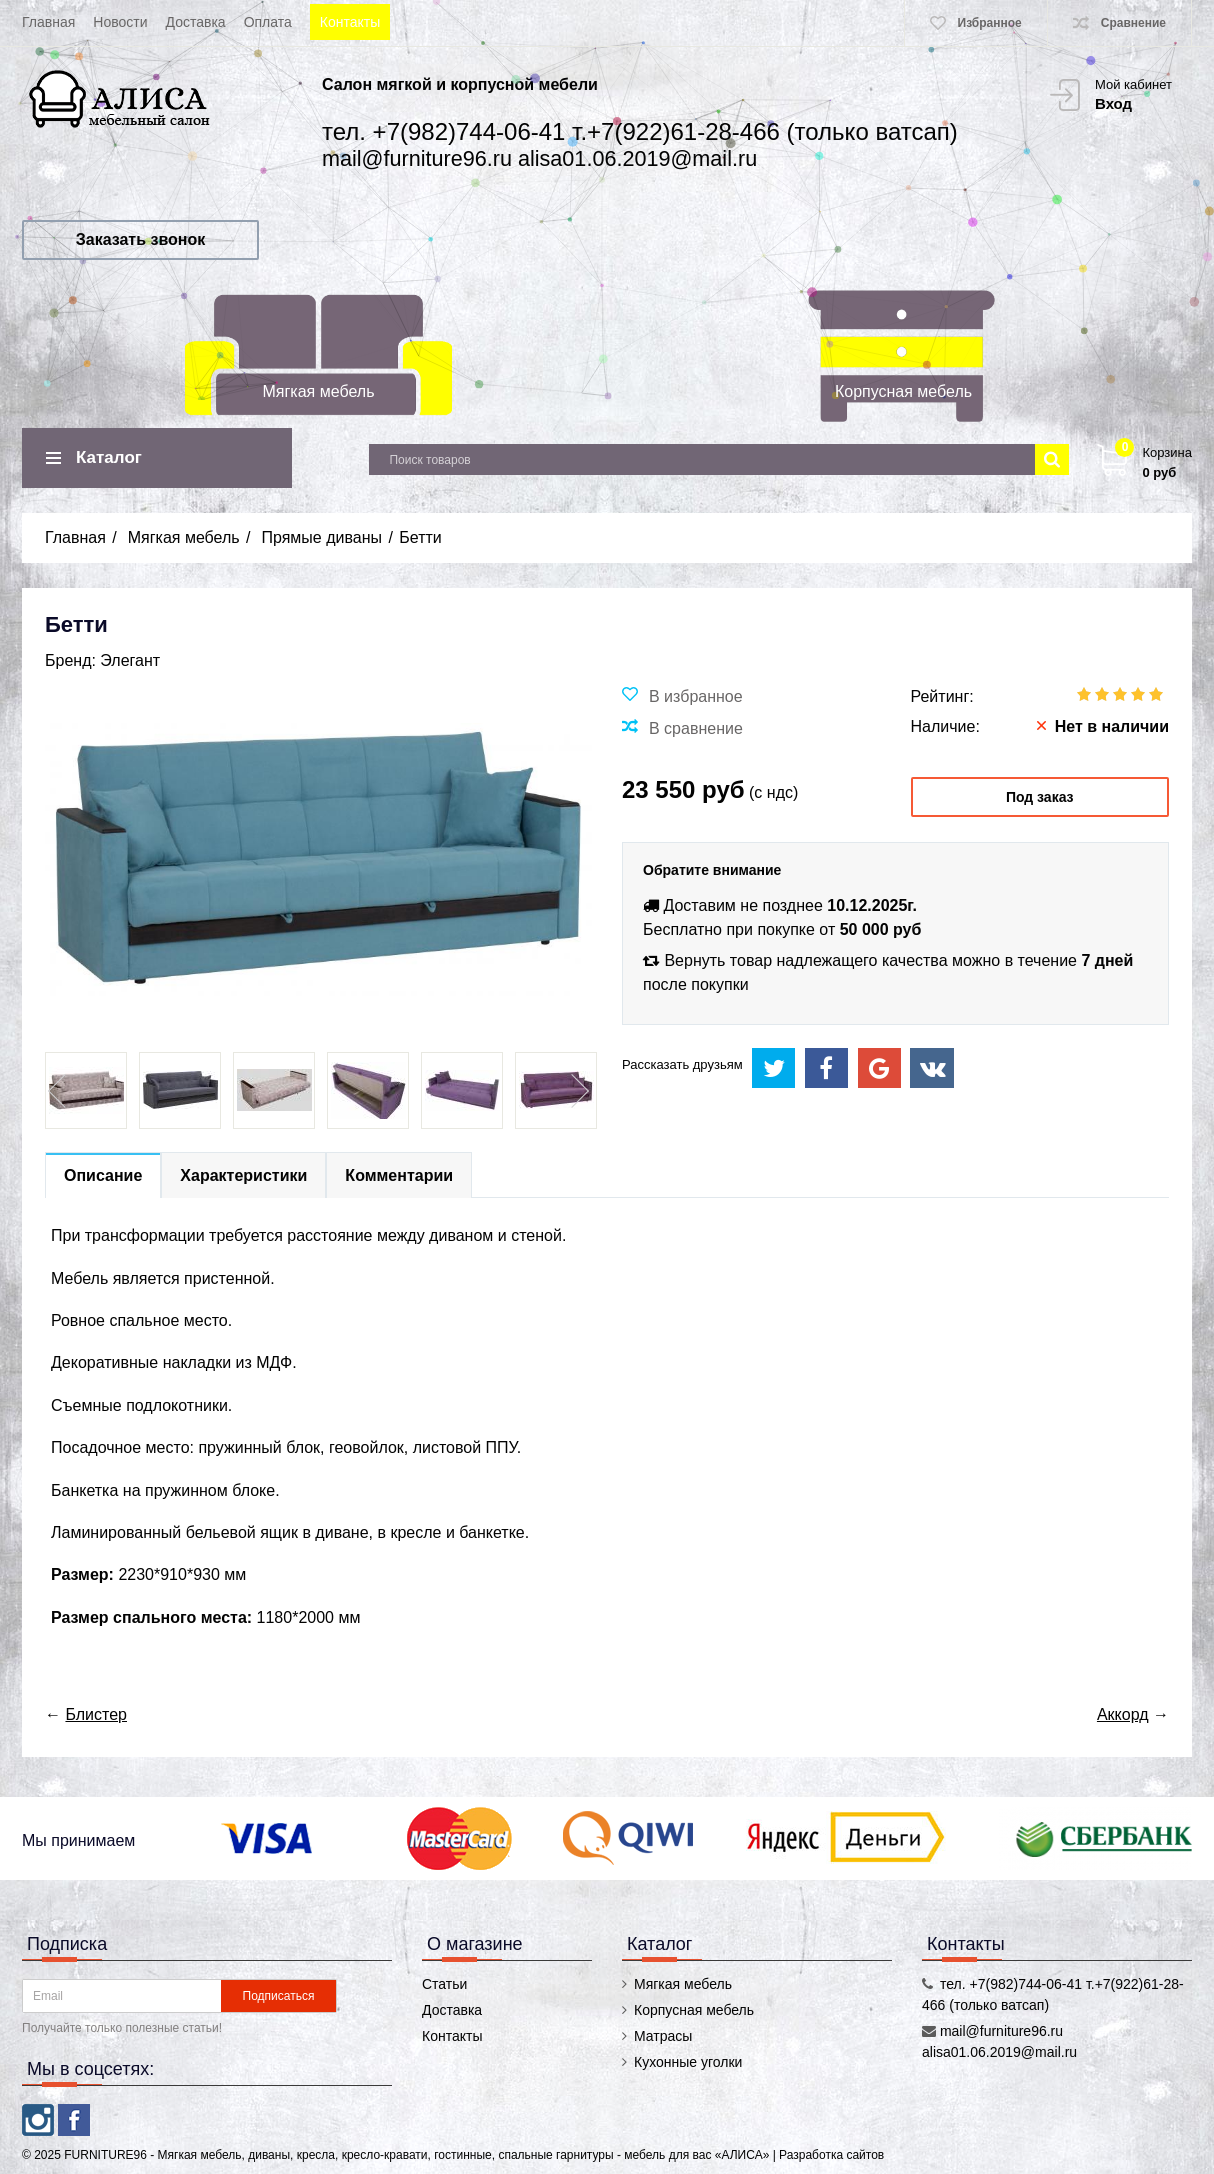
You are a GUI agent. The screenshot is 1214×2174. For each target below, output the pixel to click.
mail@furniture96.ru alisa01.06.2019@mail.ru (539, 158)
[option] (86, 1090)
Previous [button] (59, 1091)
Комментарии (399, 1175)
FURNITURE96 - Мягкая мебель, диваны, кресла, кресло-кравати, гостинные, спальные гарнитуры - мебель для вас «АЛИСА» (418, 2155)
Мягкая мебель (319, 391)
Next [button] (578, 1091)
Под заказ (1040, 797)
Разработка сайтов (831, 2155)
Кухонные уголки (688, 2062)
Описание (103, 1175)
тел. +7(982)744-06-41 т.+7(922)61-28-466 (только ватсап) (640, 131)
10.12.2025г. (872, 905)
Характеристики (243, 1175)
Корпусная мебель (903, 391)
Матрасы (663, 2036)
